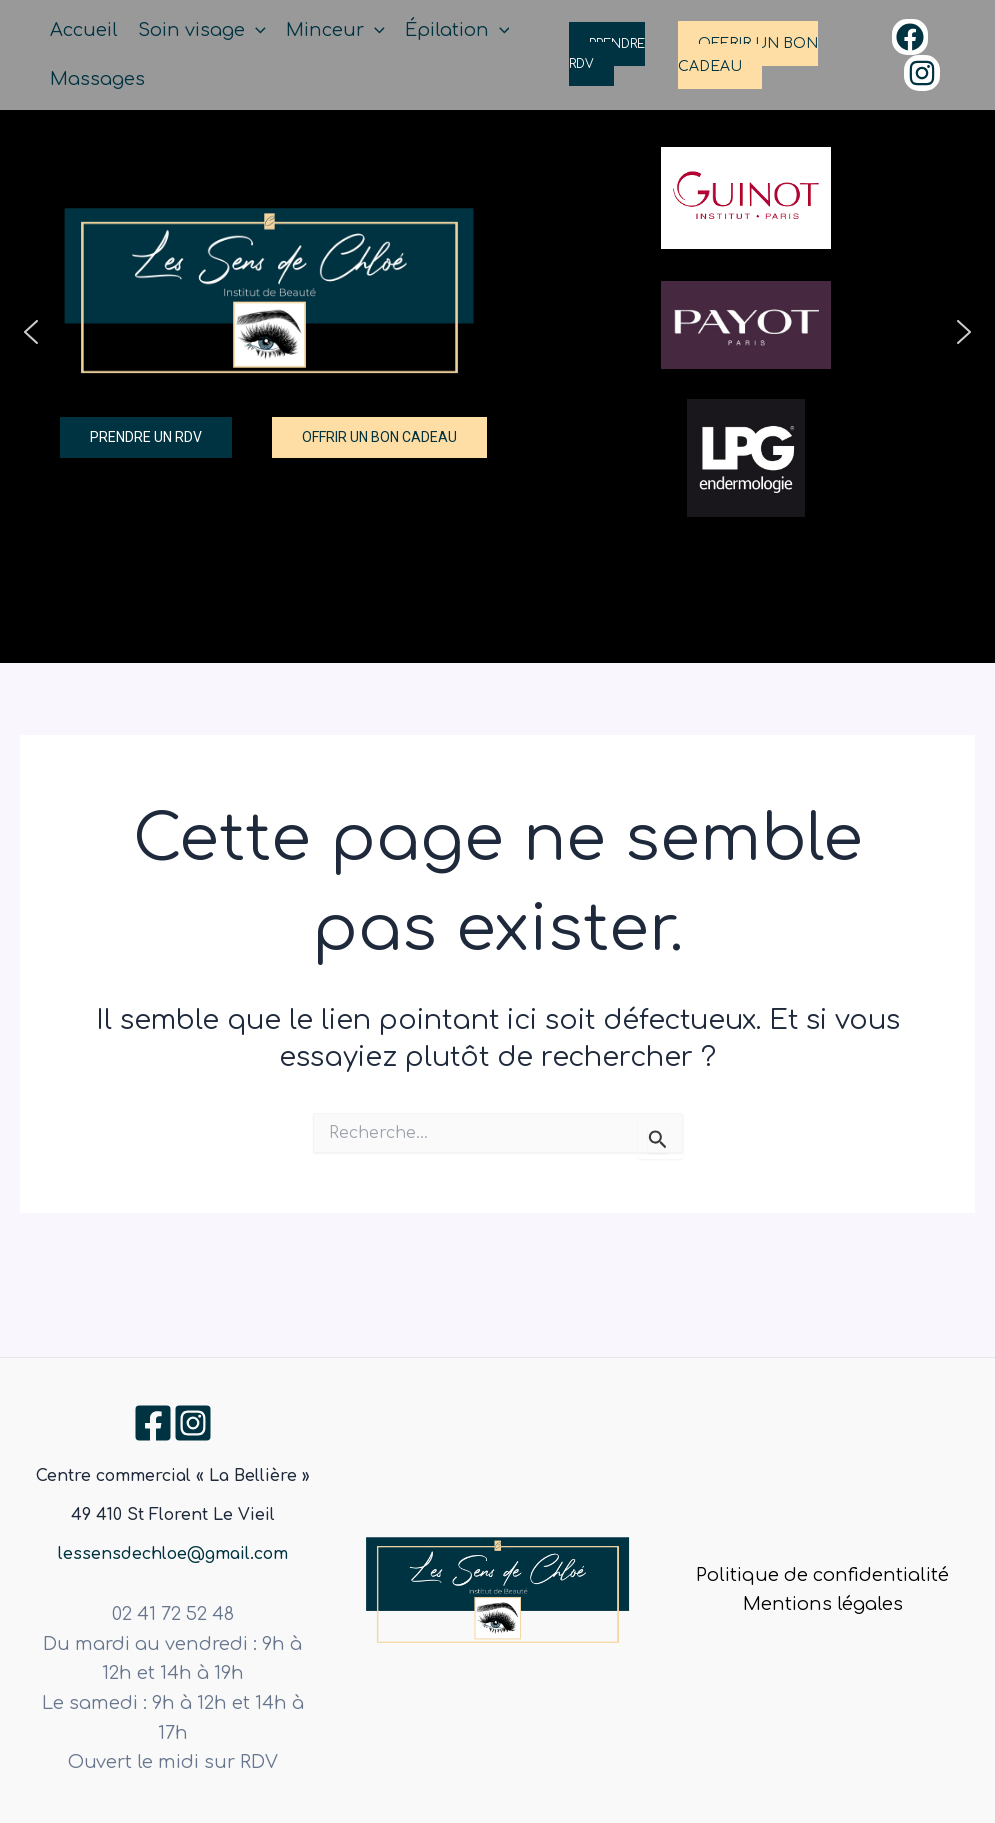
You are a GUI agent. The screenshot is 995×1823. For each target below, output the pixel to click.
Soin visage (202, 30)
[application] (255, 30)
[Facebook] (910, 37)
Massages (97, 79)
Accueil (84, 30)
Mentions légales (823, 1604)
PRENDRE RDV (607, 54)
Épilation (457, 30)
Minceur (335, 30)
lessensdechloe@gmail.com (173, 1554)
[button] (31, 332)
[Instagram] (922, 73)
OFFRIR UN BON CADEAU (748, 55)
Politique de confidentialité (822, 1575)
